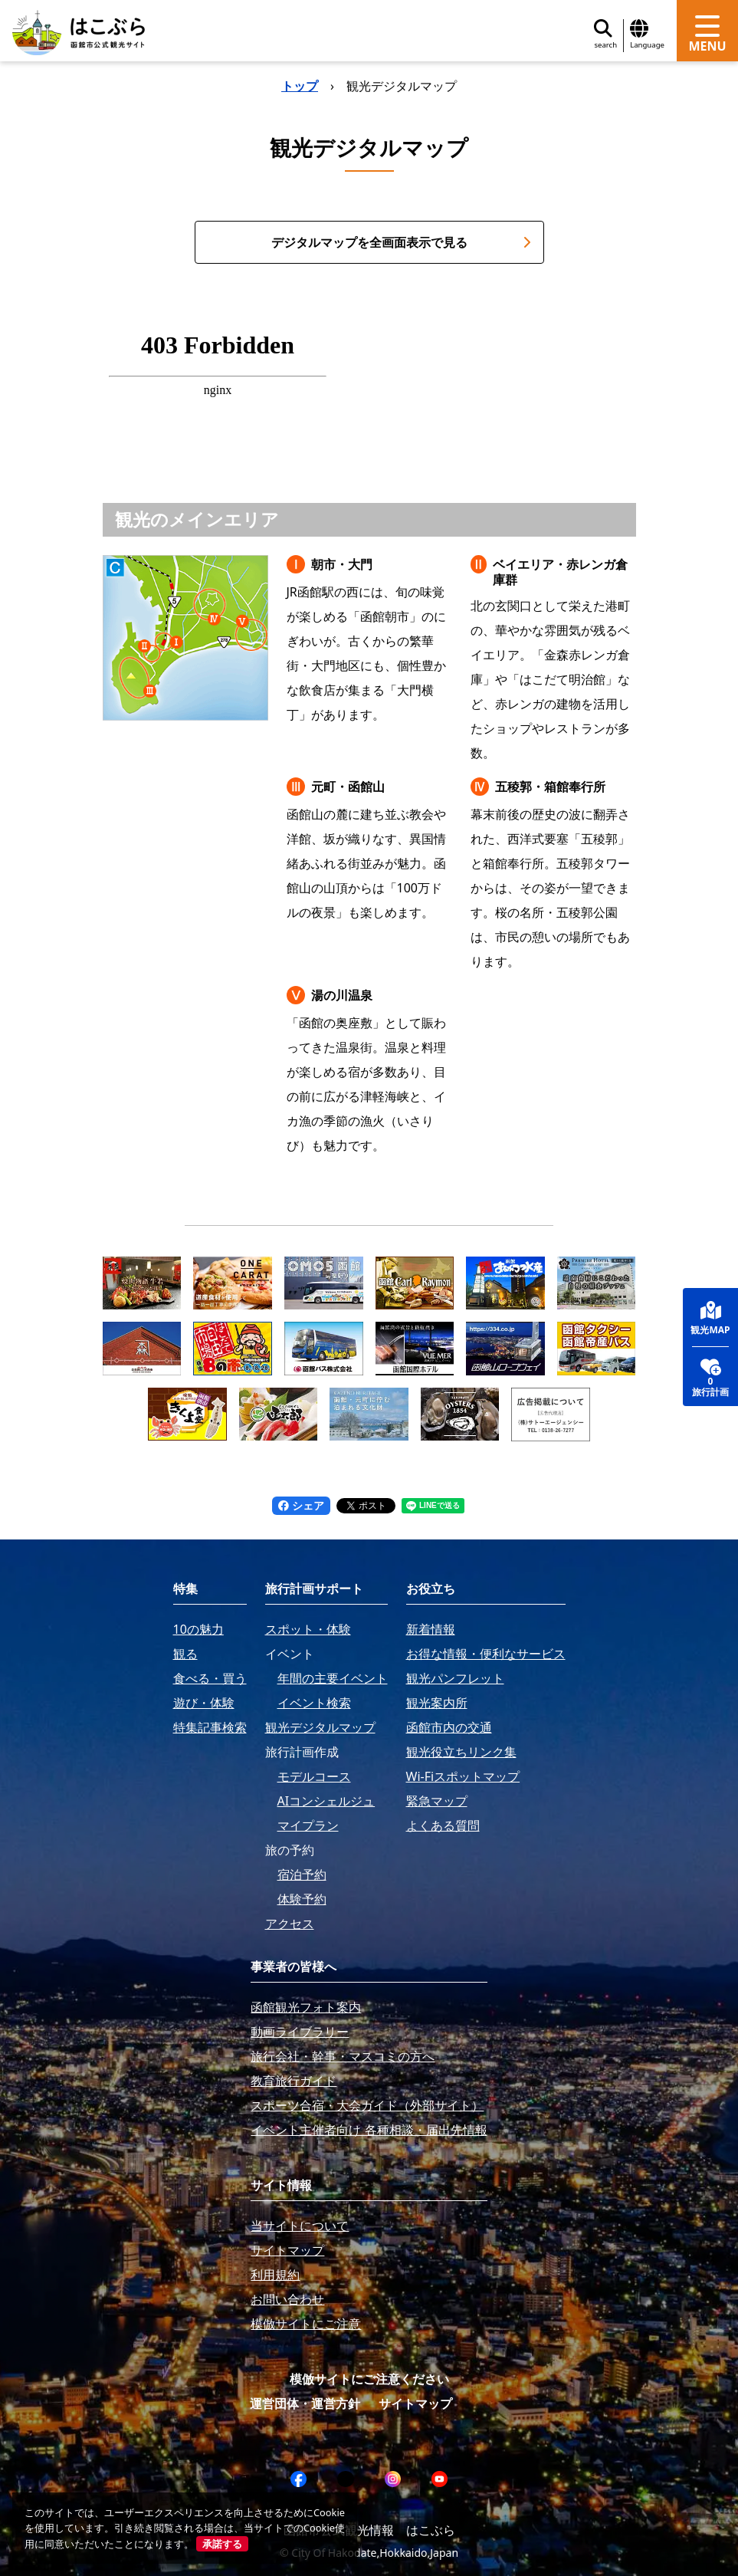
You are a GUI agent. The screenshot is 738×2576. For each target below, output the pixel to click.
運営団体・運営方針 (305, 2403)
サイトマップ (415, 2403)
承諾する (222, 2544)
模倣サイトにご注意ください (369, 2379)
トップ (299, 85)
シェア (301, 1505)
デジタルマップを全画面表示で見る (401, 242)
